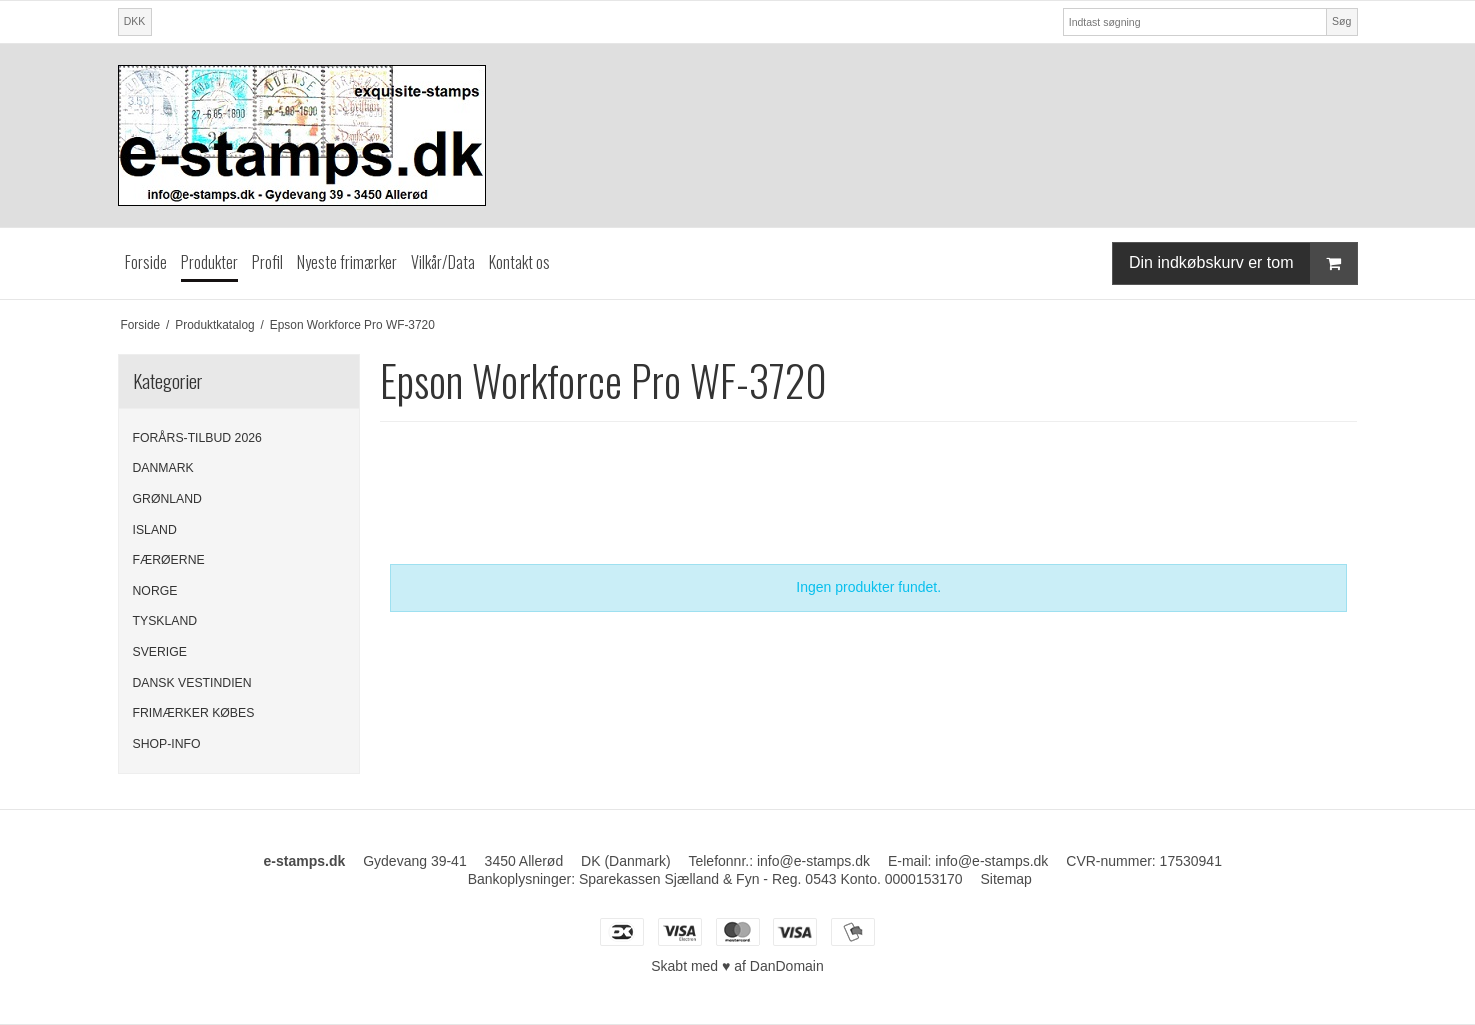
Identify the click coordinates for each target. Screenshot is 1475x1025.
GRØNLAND (167, 499)
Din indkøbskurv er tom (1243, 263)
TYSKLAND (165, 621)
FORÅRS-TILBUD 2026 (197, 438)
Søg (1341, 21)
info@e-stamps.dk (991, 861)
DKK (135, 21)
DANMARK (163, 468)
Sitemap (1006, 879)
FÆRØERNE (169, 560)
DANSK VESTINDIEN (192, 683)
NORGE (155, 591)
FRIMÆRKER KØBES (194, 713)
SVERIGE (160, 652)
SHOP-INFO (167, 744)
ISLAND (155, 530)
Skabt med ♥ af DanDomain (737, 966)
